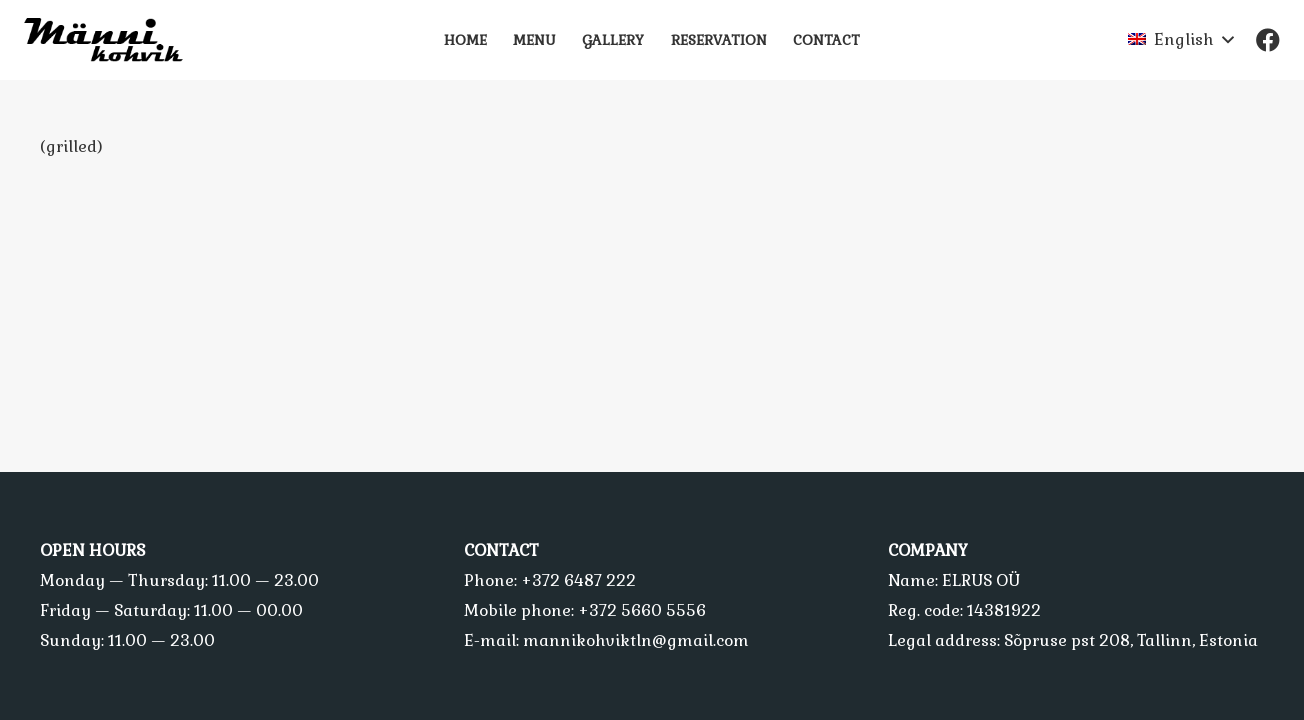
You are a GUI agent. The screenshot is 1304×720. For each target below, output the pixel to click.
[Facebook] (1268, 40)
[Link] (112, 40)
